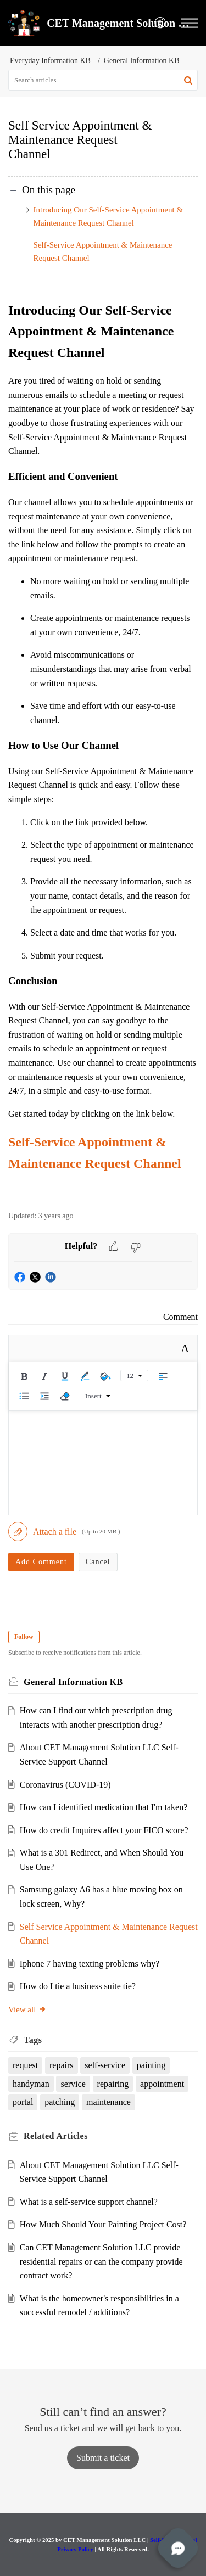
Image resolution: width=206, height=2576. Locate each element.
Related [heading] (56, 2136)
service (72, 2083)
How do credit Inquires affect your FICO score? (104, 1830)
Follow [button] (24, 1636)
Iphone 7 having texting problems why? (90, 1963)
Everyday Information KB (50, 61)
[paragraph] (103, 749)
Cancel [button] (98, 1562)
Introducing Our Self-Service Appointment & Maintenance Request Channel (108, 216)
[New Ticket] (103, 2457)
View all (27, 2009)
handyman (31, 2083)
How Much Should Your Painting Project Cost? (103, 2224)
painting (151, 2065)
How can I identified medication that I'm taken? (103, 1807)
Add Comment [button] (41, 1562)
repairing (113, 2083)
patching (59, 2102)
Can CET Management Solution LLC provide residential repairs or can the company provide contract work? (101, 2261)
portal (23, 2102)
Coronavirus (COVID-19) (65, 1784)
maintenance (108, 2102)
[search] (103, 80)
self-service (105, 2065)
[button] (160, 23)
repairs (61, 2065)
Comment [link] (180, 1316)
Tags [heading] (33, 2040)
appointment (162, 2083)
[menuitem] (160, 23)
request (25, 2065)
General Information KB (142, 61)
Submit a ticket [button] (103, 2457)
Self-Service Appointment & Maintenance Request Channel (103, 251)
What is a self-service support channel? (89, 2202)
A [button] (185, 1348)
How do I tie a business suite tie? (78, 1986)
